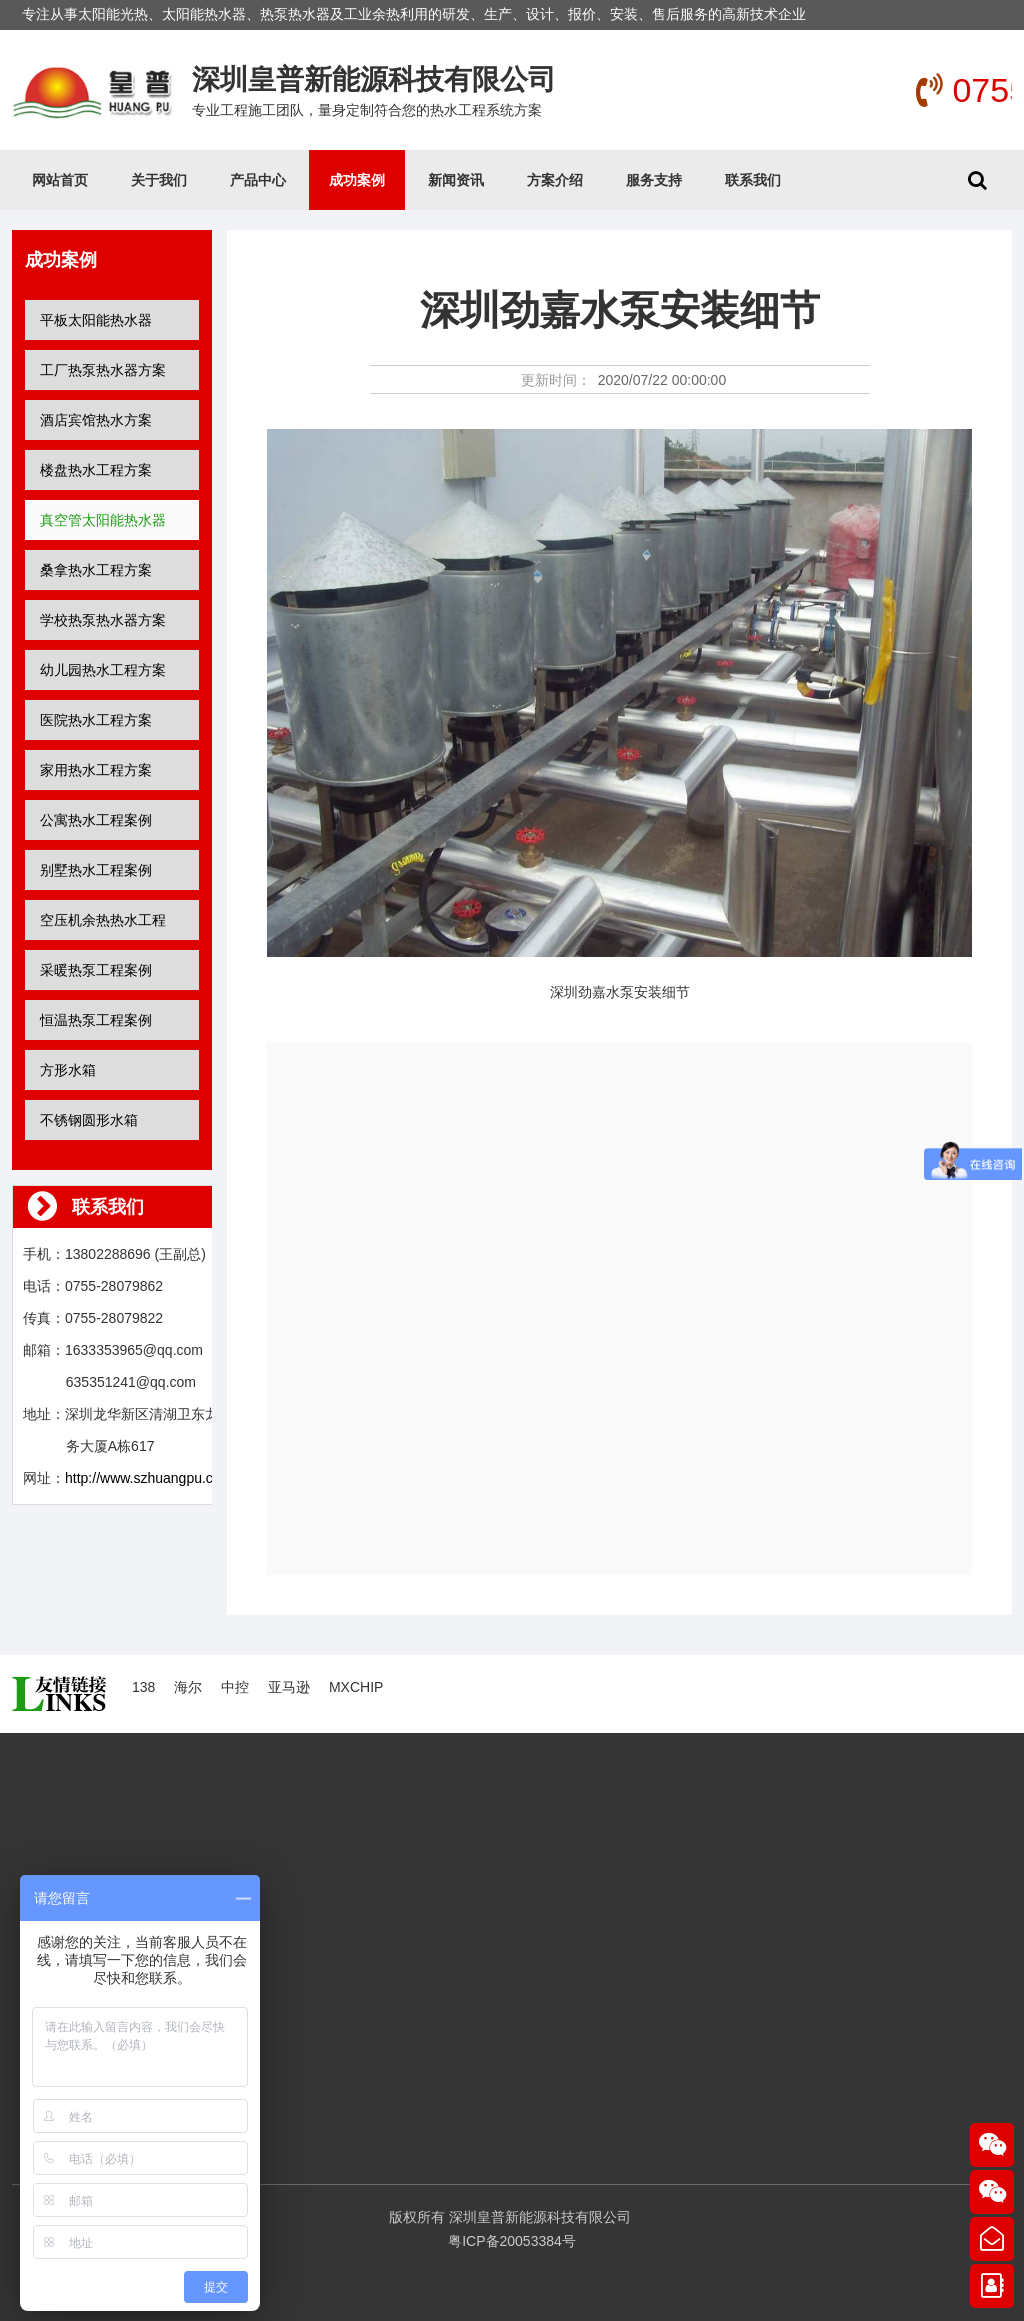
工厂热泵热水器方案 (103, 370)
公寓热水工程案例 (96, 820)
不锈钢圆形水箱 (89, 1120)
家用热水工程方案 (96, 770)
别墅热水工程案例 (96, 870)
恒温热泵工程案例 (96, 1020)
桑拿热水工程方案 (96, 570)
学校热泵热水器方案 (103, 620)
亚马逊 (289, 1687)
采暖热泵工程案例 (96, 970)
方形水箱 (68, 1070)
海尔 (188, 1687)
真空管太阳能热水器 (103, 520)
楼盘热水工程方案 (96, 470)
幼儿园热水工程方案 (103, 670)
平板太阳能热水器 (96, 320)
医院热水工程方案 (96, 720)
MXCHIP (356, 1687)
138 (143, 1687)
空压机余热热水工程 (103, 920)
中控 (235, 1687)
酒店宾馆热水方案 (96, 420)
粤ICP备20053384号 (512, 2241)
